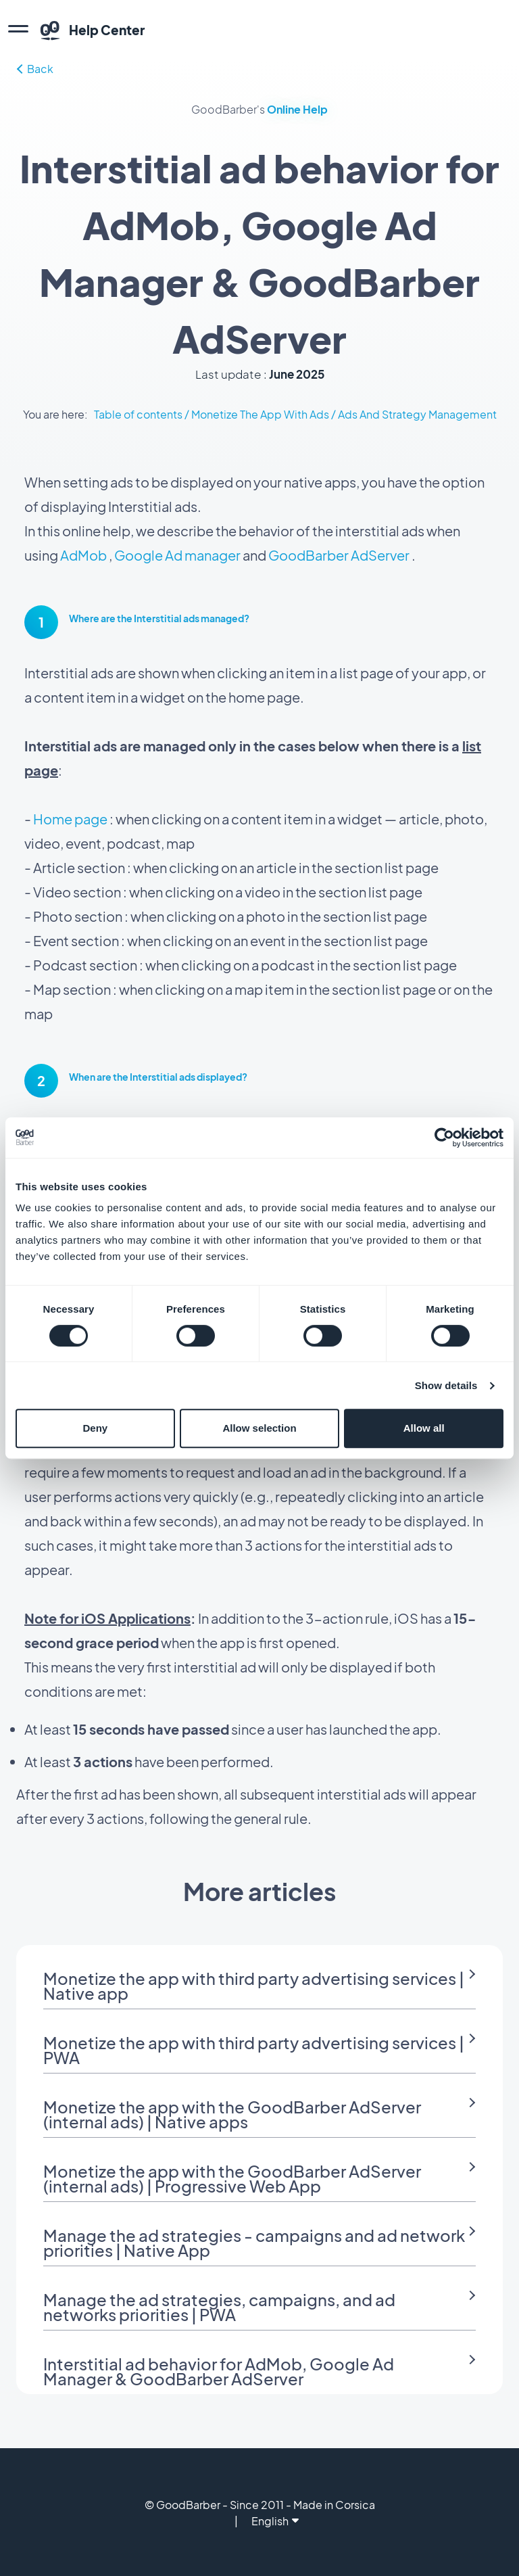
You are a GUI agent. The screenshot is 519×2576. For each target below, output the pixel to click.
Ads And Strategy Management (417, 414)
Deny (94, 1428)
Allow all (424, 1428)
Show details (446, 1385)
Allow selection (259, 1428)
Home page (70, 818)
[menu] (18, 30)
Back (35, 69)
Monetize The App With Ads (260, 414)
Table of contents (138, 414)
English (275, 2521)
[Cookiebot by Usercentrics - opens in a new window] (444, 1137)
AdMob (83, 554)
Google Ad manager (177, 554)
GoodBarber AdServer (339, 554)
